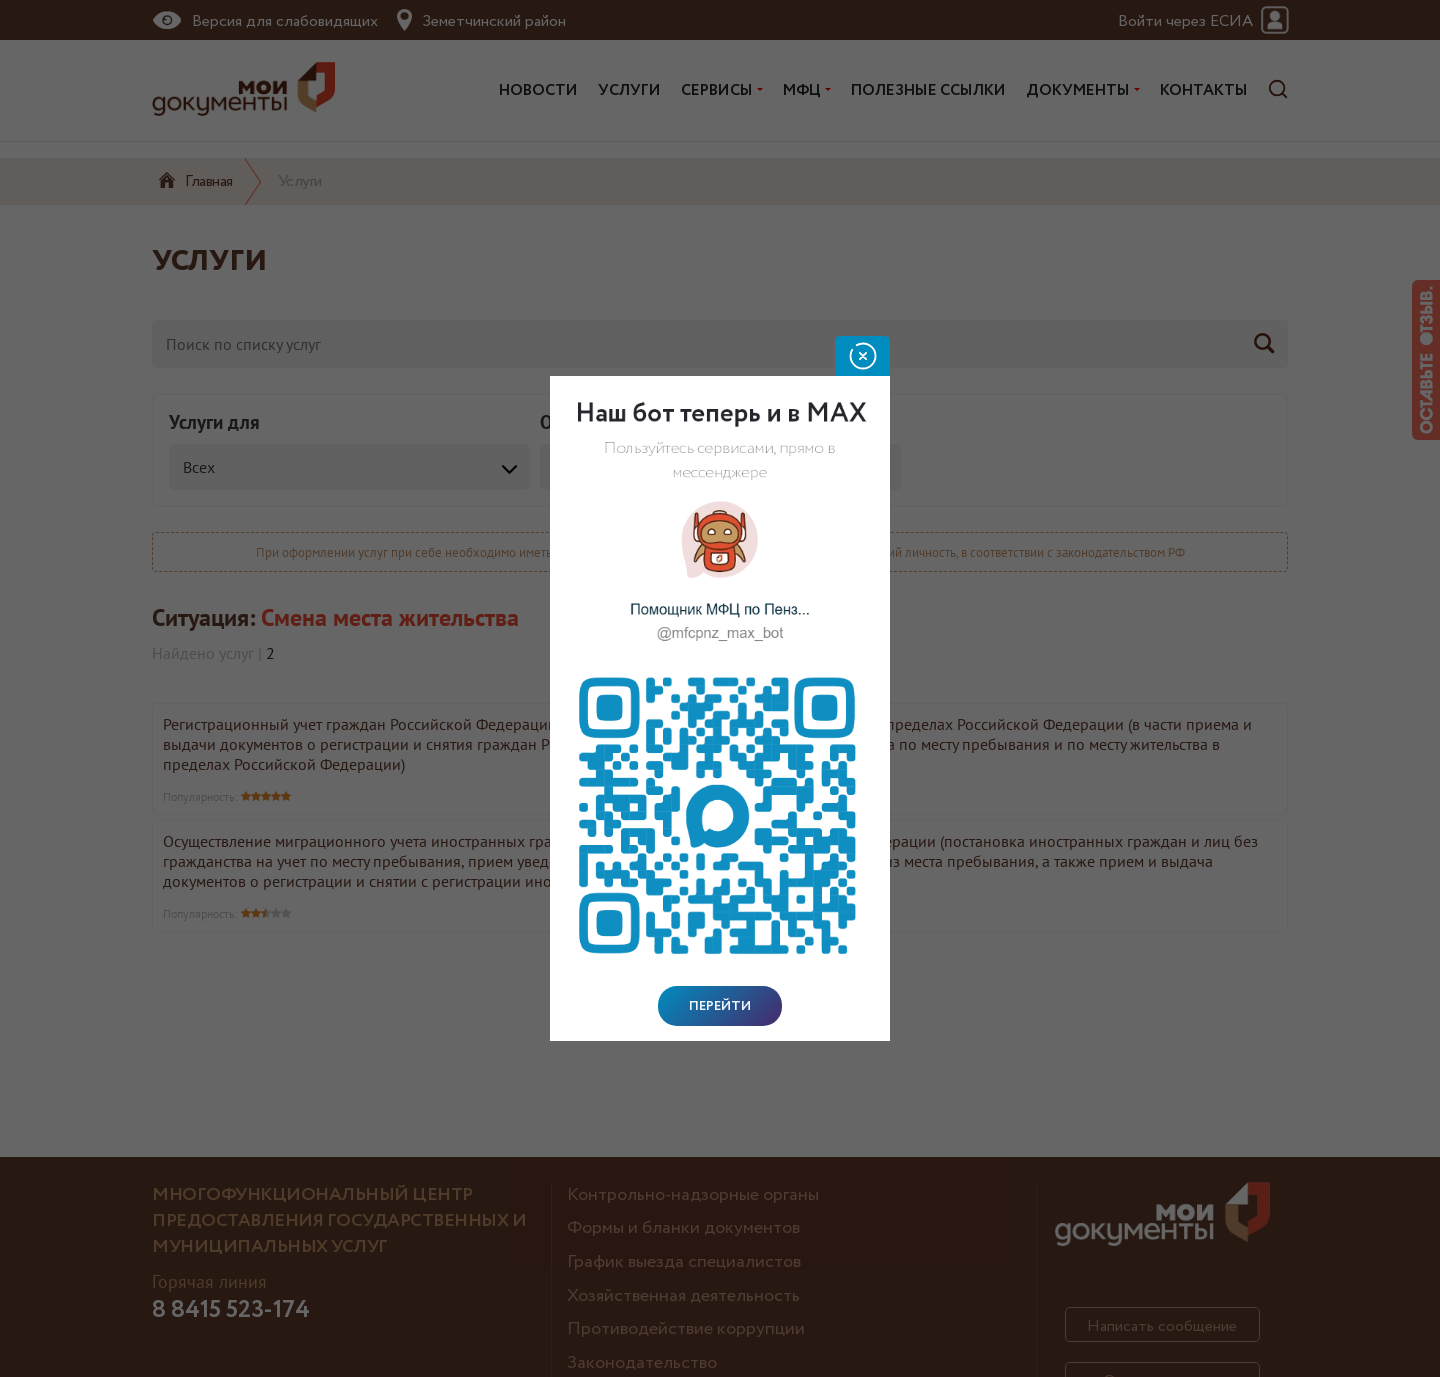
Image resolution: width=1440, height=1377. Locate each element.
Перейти (720, 1006)
